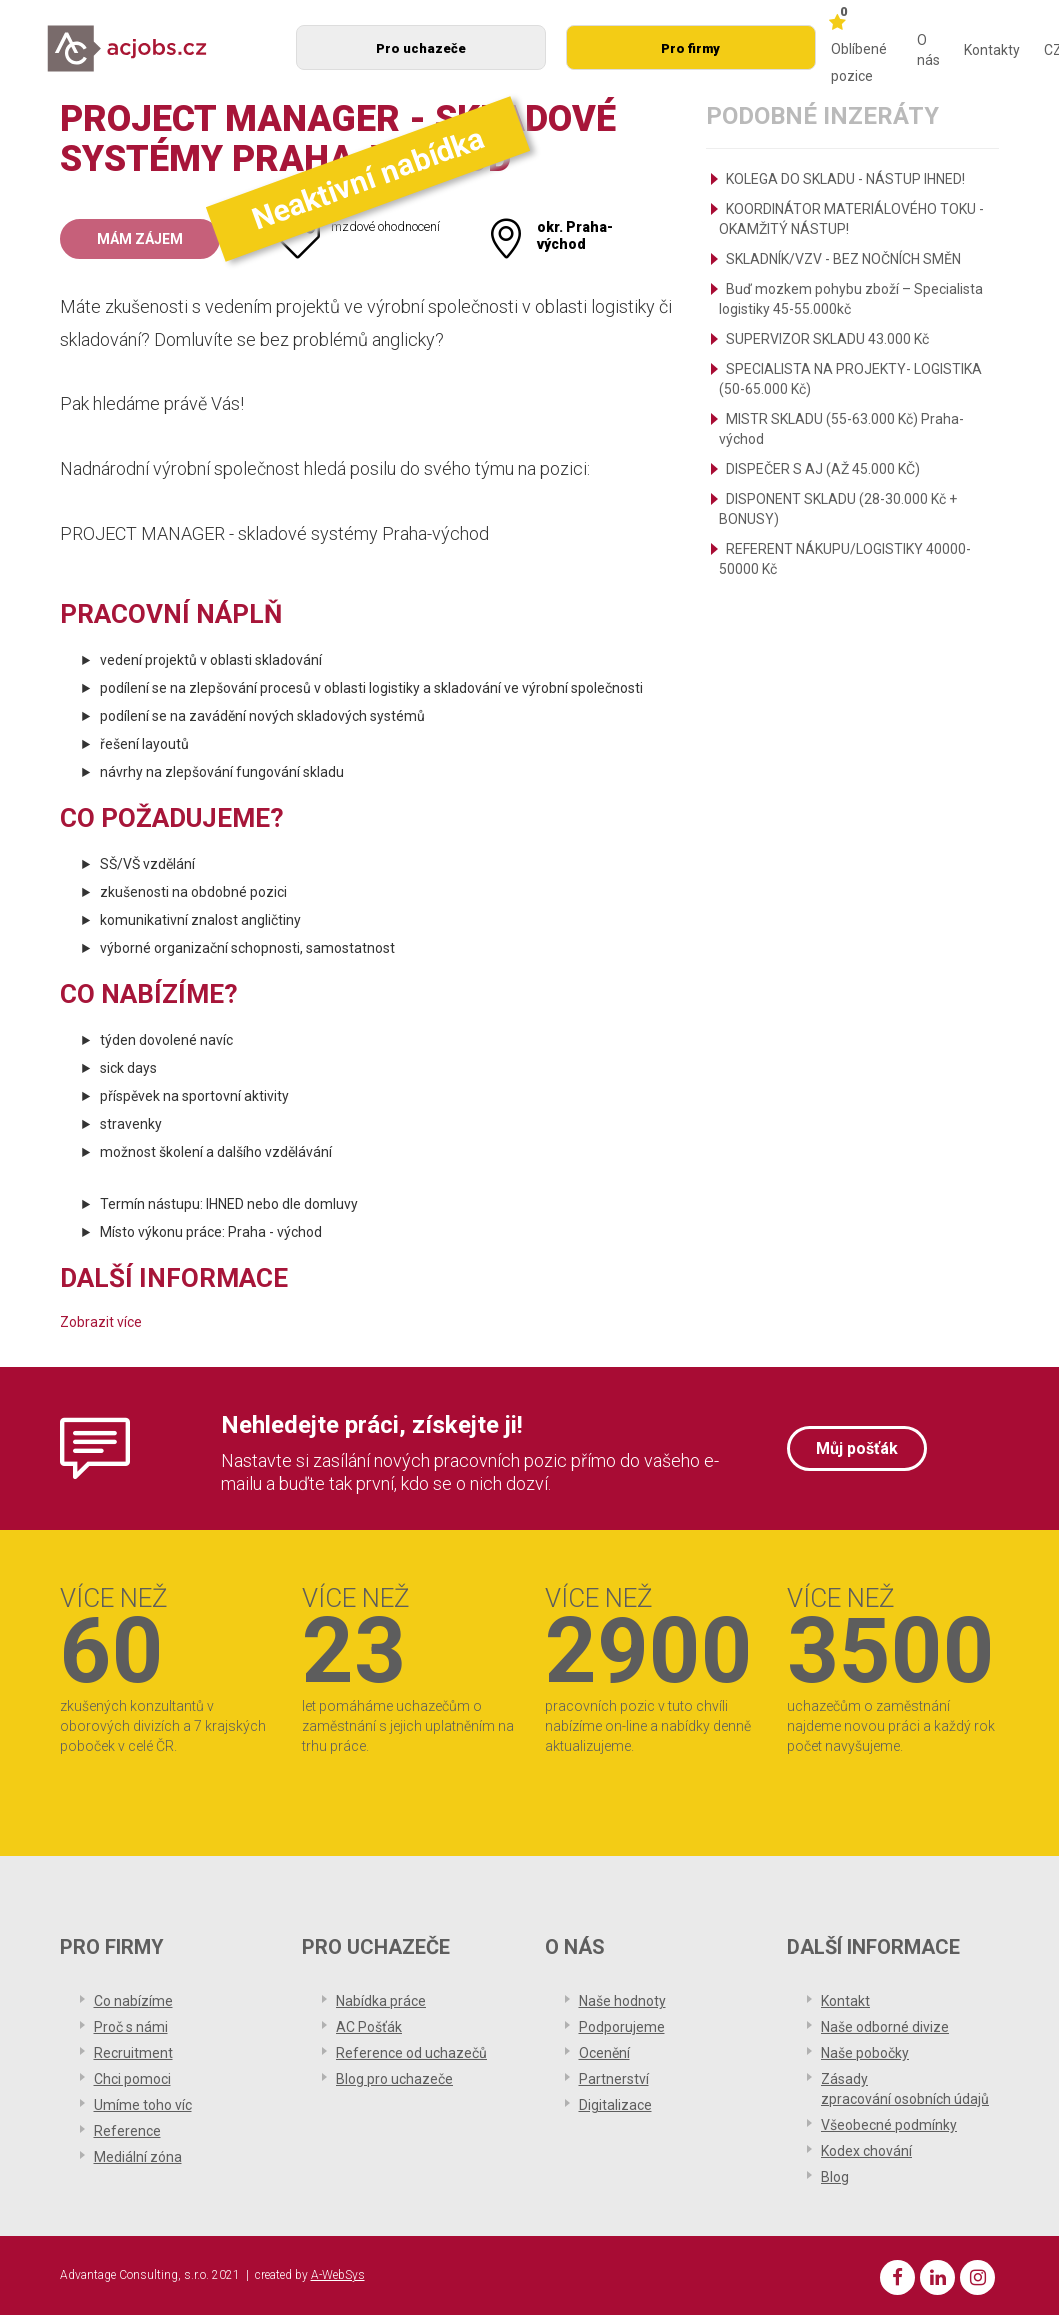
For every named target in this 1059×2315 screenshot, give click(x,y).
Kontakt (845, 2001)
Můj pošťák (857, 1448)
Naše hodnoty (622, 2001)
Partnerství (614, 2079)
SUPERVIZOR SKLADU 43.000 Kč (827, 339)
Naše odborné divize (885, 2027)
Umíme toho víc (143, 2105)
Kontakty (992, 50)
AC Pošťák (369, 2027)
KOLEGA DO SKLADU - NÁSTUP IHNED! (845, 179)
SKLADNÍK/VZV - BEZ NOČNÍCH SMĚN (843, 259)
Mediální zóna (138, 2157)
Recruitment (133, 2053)
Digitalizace (615, 2105)
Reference (127, 2131)
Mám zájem (140, 239)
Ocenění (604, 2053)
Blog (835, 2177)
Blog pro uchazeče (394, 2079)
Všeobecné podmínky (889, 2125)
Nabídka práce (381, 2001)
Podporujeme (622, 2027)
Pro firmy (690, 48)
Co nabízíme (133, 2001)
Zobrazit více (101, 1322)
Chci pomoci (132, 2079)
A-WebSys (338, 2275)
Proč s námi (131, 2027)
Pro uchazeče (421, 48)
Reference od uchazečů (411, 2053)
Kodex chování (866, 2151)
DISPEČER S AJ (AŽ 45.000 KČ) (823, 469)
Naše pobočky (865, 2053)
